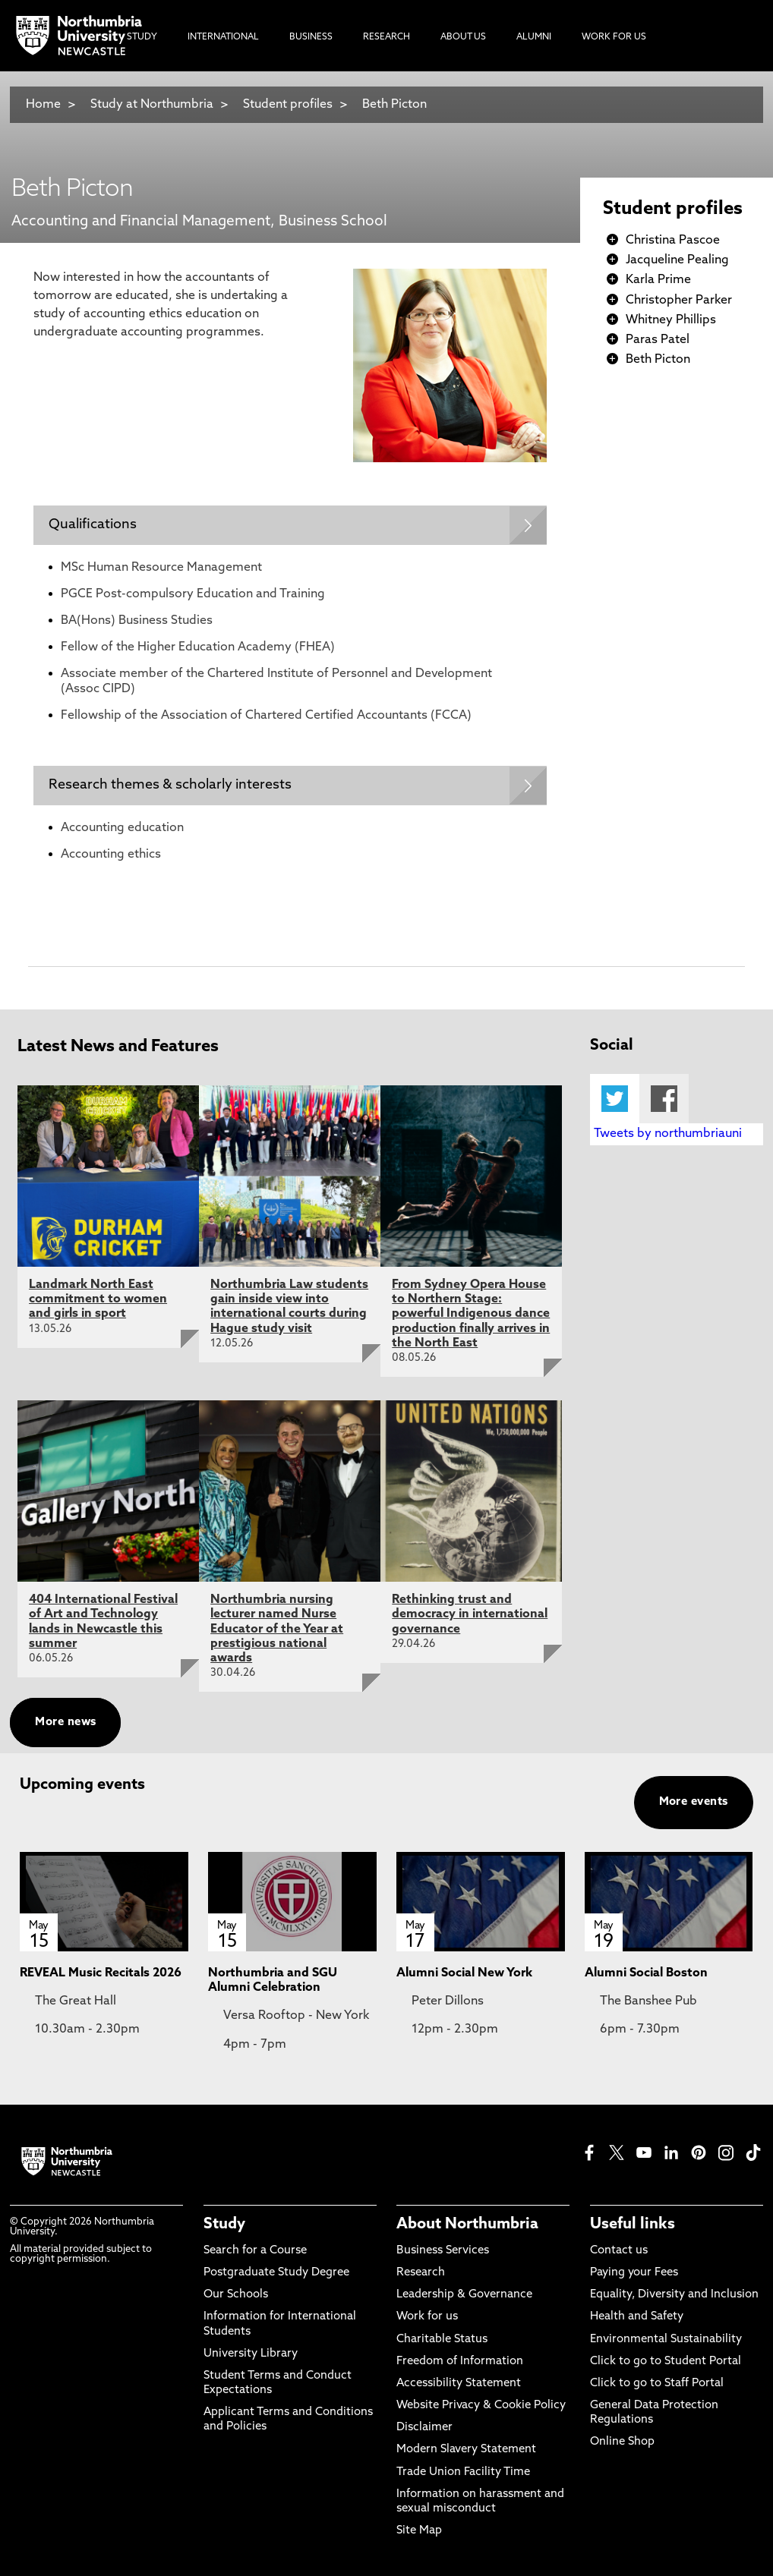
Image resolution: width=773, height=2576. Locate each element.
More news (65, 1722)
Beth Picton (394, 105)
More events (693, 1802)
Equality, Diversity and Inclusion (674, 2294)
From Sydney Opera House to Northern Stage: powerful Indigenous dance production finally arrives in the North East (471, 1314)
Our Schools (236, 2294)
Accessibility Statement (458, 2383)
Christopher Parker (679, 300)
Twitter (614, 1098)
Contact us (619, 2250)
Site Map (419, 2531)
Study (224, 2224)
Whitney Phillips (671, 320)
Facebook (664, 1098)
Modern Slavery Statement (466, 2450)
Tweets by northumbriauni (668, 1134)
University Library (251, 2354)
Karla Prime (658, 280)
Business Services (442, 2250)
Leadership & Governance (464, 2294)
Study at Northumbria (151, 105)
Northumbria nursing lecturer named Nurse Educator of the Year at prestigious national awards (276, 1629)
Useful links (632, 2224)
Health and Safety (636, 2316)
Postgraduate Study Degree (276, 2272)
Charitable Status (441, 2339)
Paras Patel (657, 340)
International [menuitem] (223, 37)
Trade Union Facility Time (463, 2472)
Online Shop (622, 2442)
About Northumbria (467, 2224)
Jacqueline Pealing (677, 260)
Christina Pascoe (673, 241)
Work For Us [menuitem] (614, 37)
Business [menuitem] (311, 37)
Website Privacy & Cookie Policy (481, 2405)
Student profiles (288, 105)
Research (420, 2272)
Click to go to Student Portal (665, 2361)
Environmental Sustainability (666, 2339)
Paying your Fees (634, 2272)
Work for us (427, 2316)
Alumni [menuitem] (533, 37)
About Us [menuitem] (463, 37)
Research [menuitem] (386, 37)
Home (43, 105)
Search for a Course (255, 2250)
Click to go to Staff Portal (657, 2383)
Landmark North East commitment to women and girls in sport (98, 1299)
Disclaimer (424, 2427)
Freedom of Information (459, 2361)
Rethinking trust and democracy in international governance (469, 1614)
